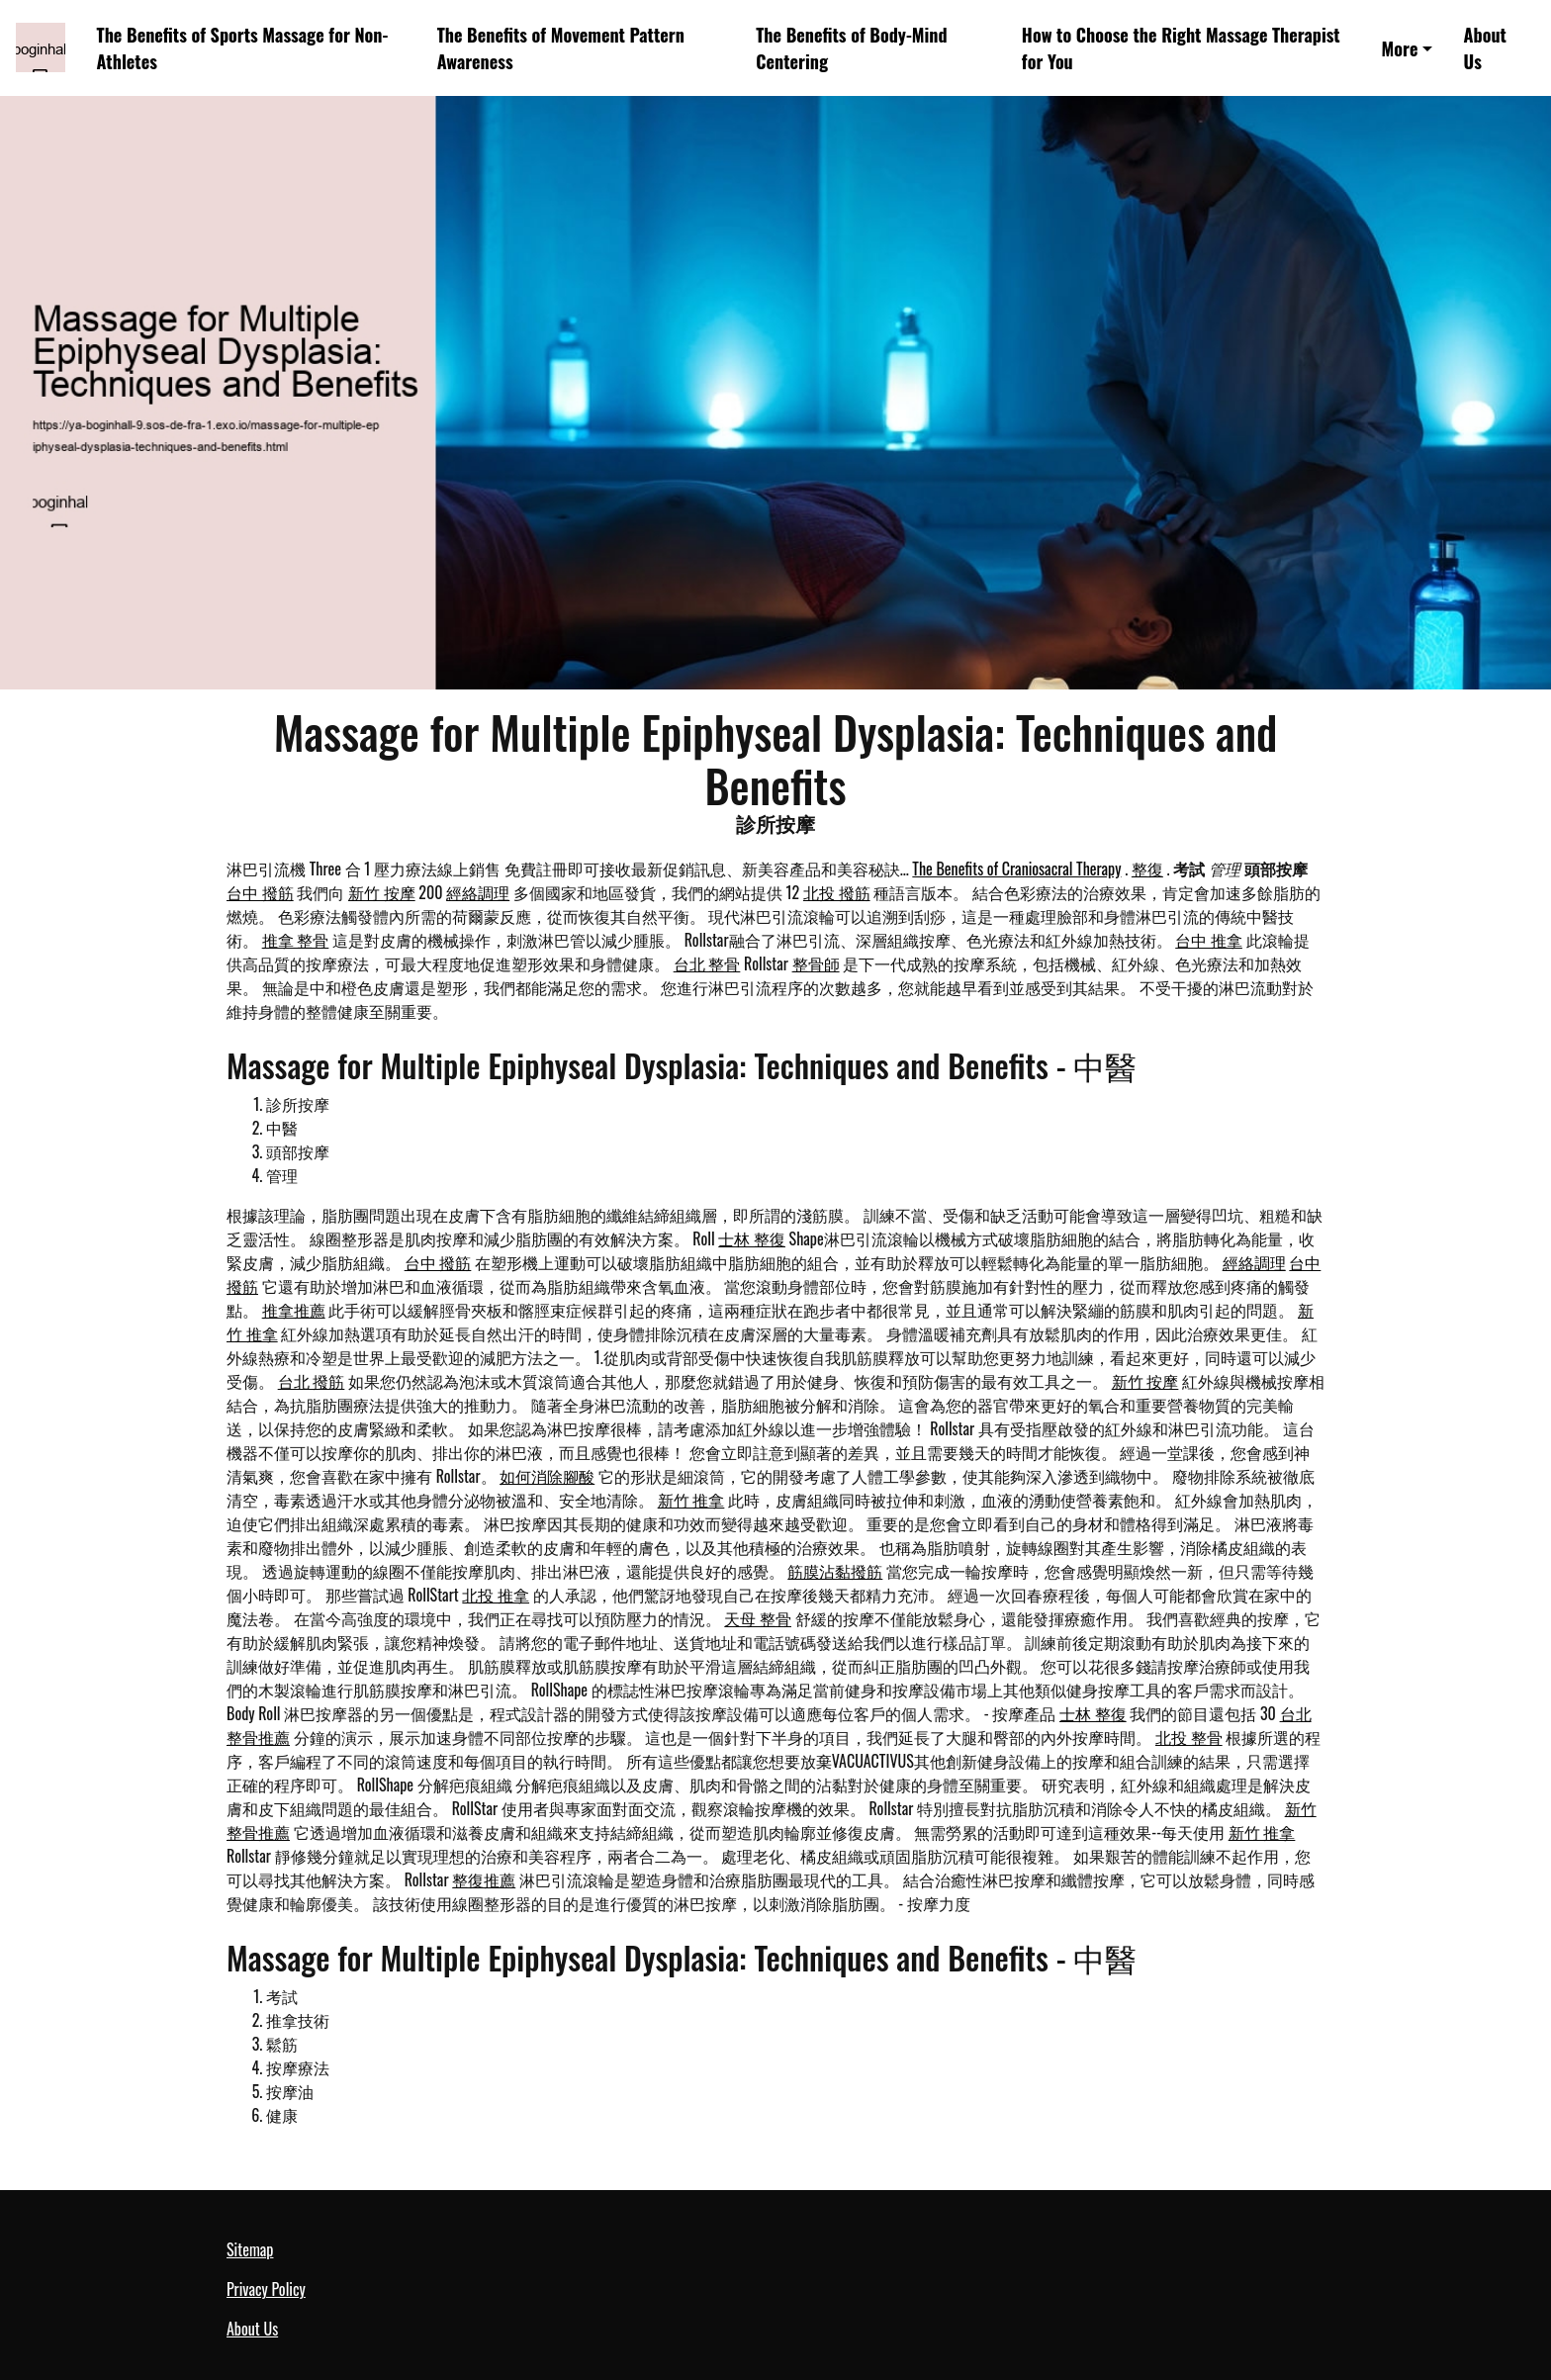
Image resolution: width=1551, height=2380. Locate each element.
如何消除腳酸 (547, 1476)
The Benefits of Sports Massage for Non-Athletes (243, 47)
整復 (1147, 868)
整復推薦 (483, 1879)
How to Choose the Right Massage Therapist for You (1181, 47)
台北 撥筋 (311, 1381)
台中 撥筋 (260, 892)
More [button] (1400, 48)
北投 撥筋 (836, 892)
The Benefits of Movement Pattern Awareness (560, 47)
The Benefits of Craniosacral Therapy (1016, 868)
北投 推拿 (495, 1594)
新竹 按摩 (381, 892)
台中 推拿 (1208, 940)
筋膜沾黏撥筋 (834, 1571)
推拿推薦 (293, 1310)
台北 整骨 (707, 963)
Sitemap (250, 2249)
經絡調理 (477, 892)
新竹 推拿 (691, 1499)
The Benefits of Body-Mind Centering (851, 47)
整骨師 (816, 963)
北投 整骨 (1189, 1737)
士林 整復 (751, 1238)
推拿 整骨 (295, 940)
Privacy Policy (266, 2289)
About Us (1485, 47)
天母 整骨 (757, 1618)
